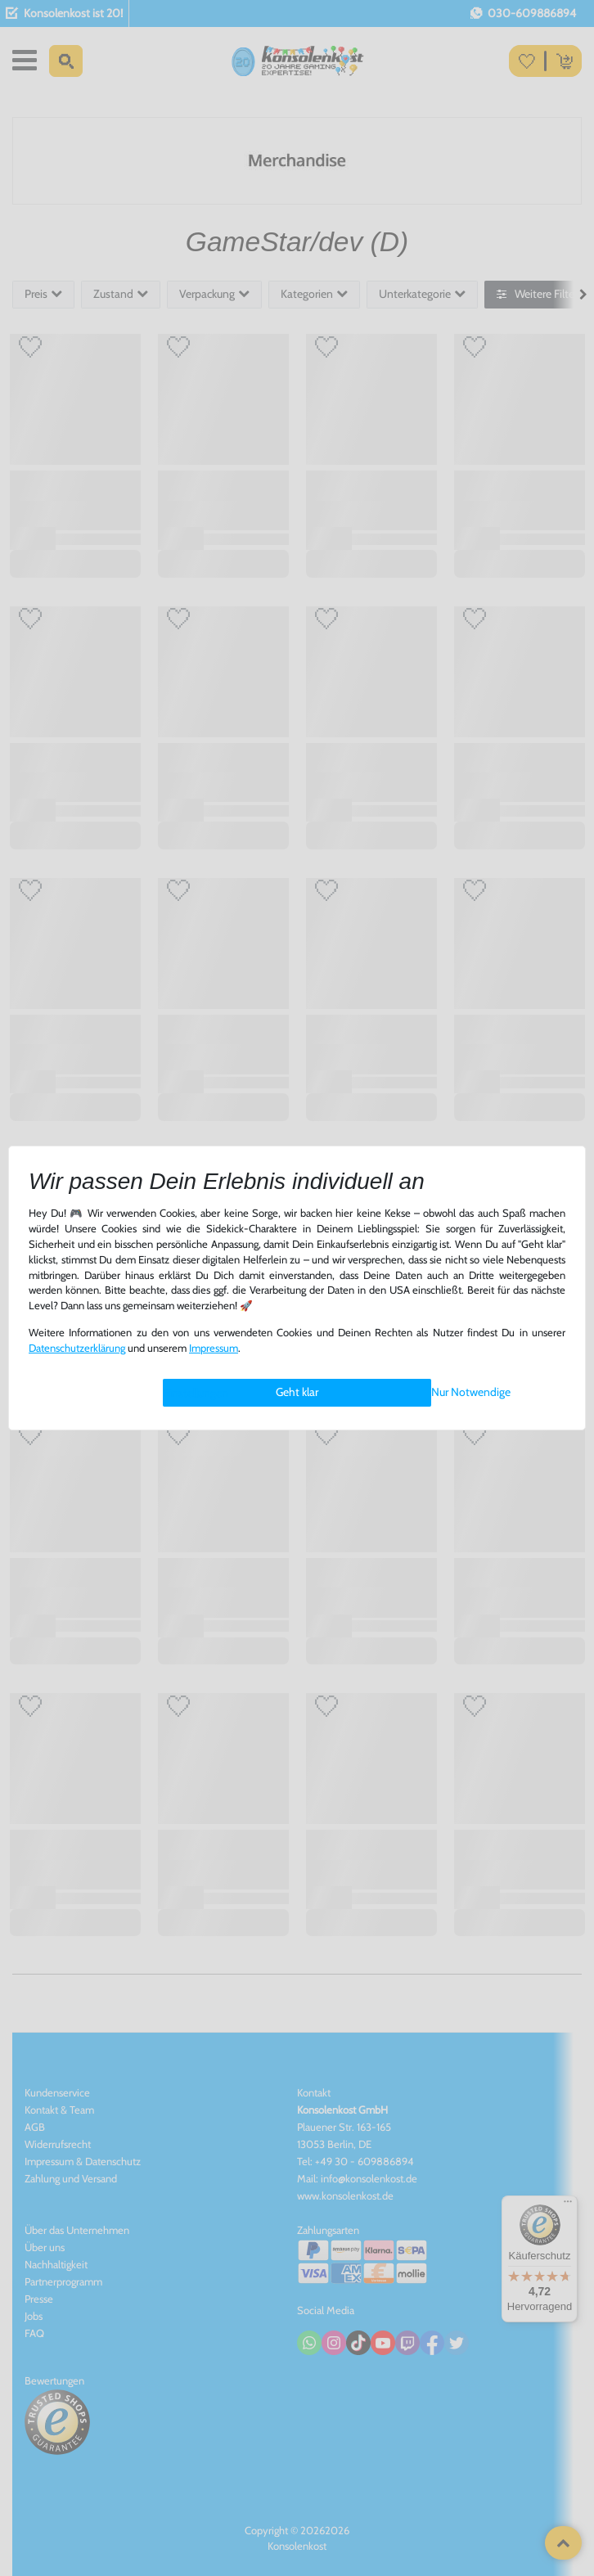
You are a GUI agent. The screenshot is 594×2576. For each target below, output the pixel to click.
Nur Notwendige (471, 1392)
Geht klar (297, 1392)
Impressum (213, 1348)
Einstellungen (195, 1392)
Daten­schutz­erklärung (77, 1348)
